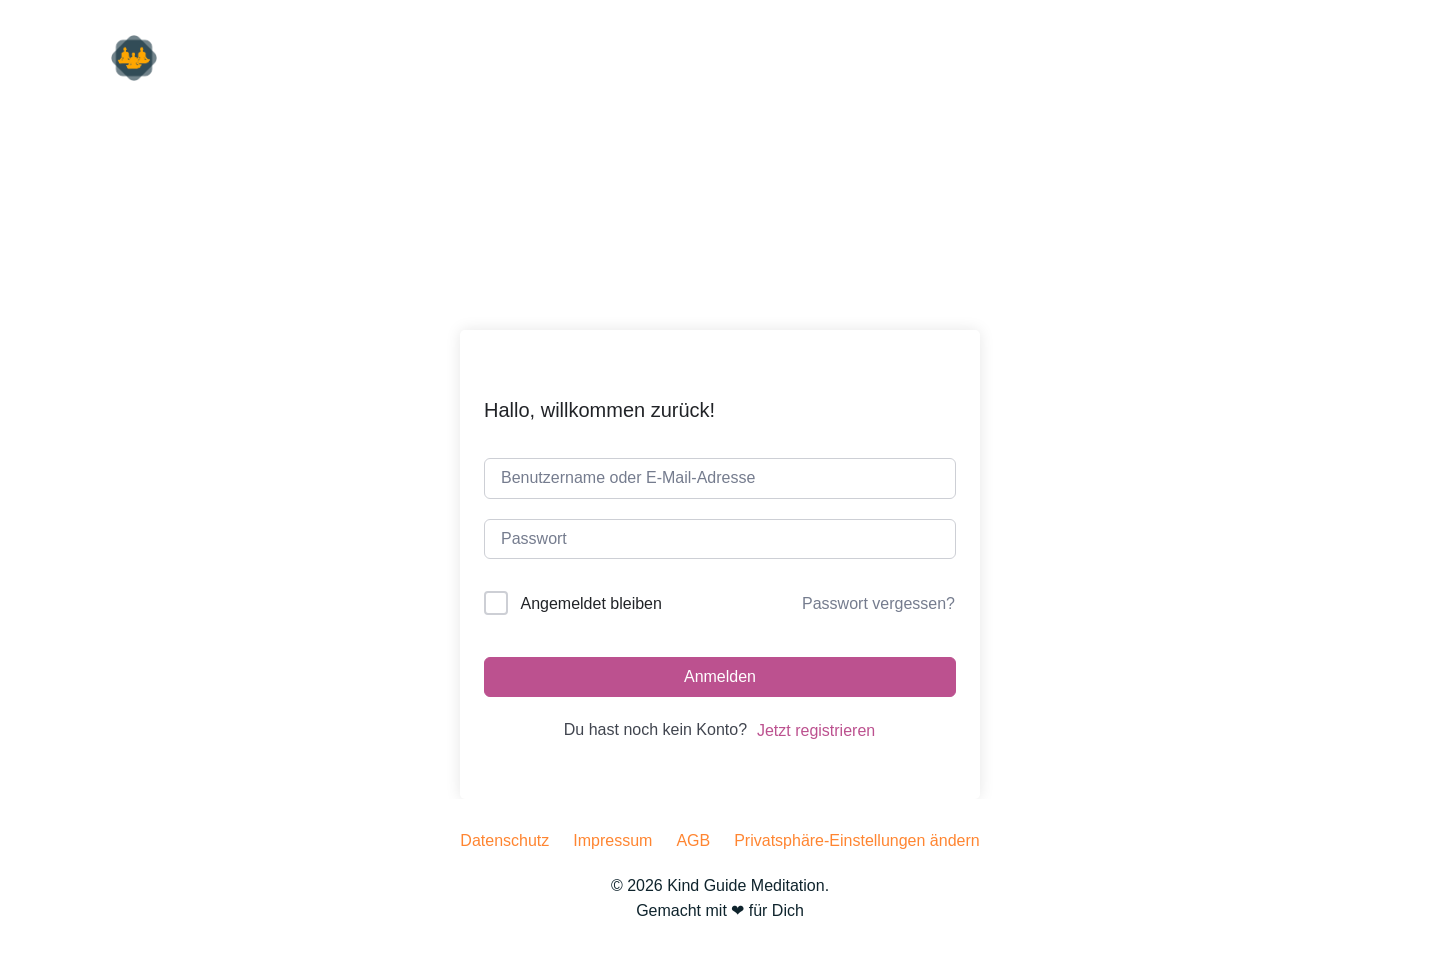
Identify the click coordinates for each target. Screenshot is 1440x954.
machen (1307, 59)
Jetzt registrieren (816, 730)
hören (1120, 59)
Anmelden (720, 676)
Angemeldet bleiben (590, 603)
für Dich (852, 59)
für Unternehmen (990, 59)
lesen (1210, 59)
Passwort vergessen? (878, 603)
